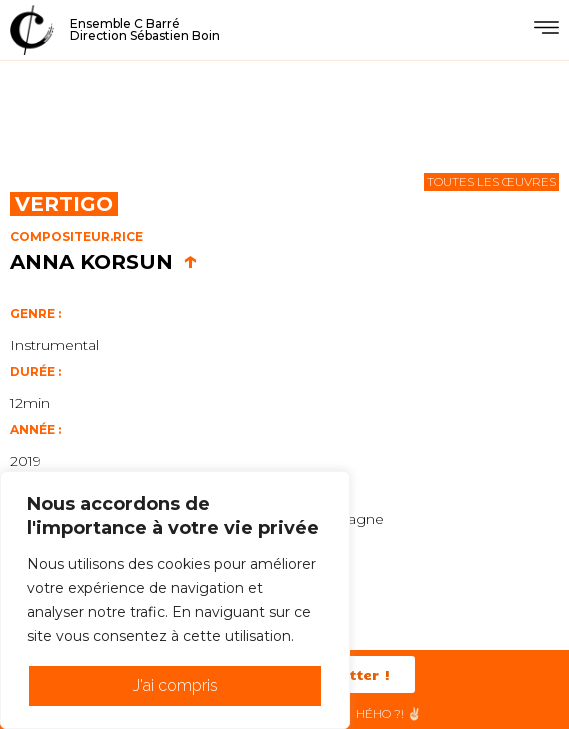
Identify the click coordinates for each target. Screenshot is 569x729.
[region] (175, 600)
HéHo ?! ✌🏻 (389, 713)
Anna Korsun (104, 262)
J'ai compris (175, 685)
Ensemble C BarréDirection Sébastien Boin (145, 29)
